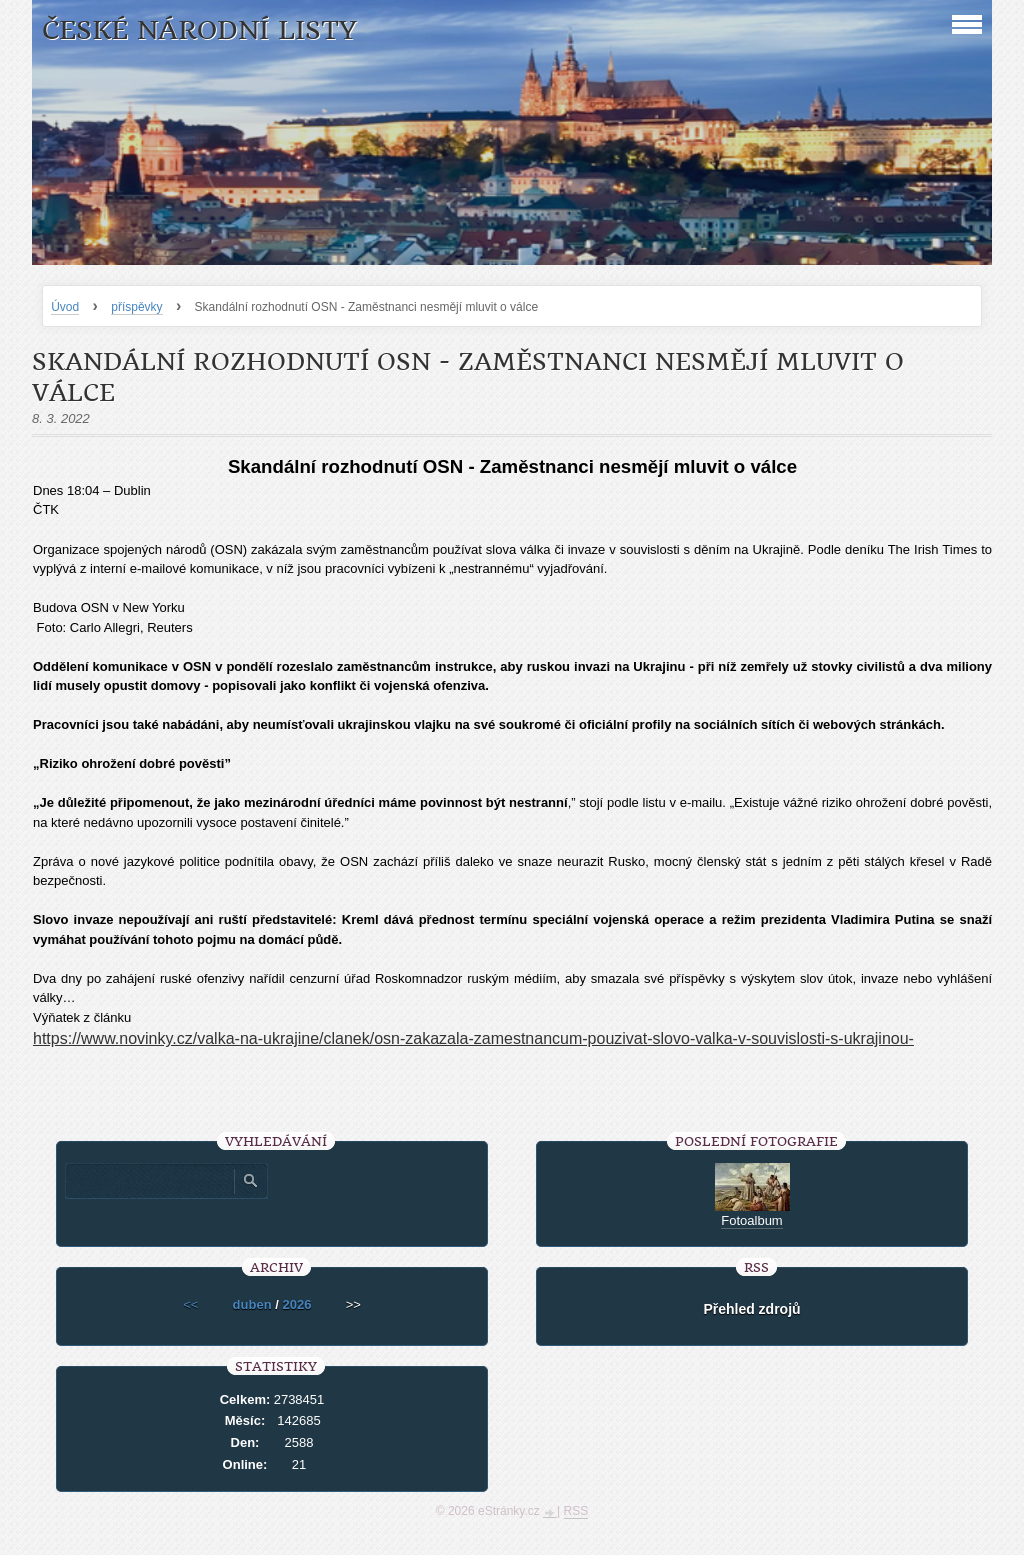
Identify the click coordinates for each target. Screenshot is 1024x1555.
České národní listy (199, 30)
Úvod (65, 307)
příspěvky (136, 307)
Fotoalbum (751, 1220)
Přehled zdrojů (751, 1309)
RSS (576, 1511)
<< (190, 1304)
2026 (296, 1304)
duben (252, 1304)
